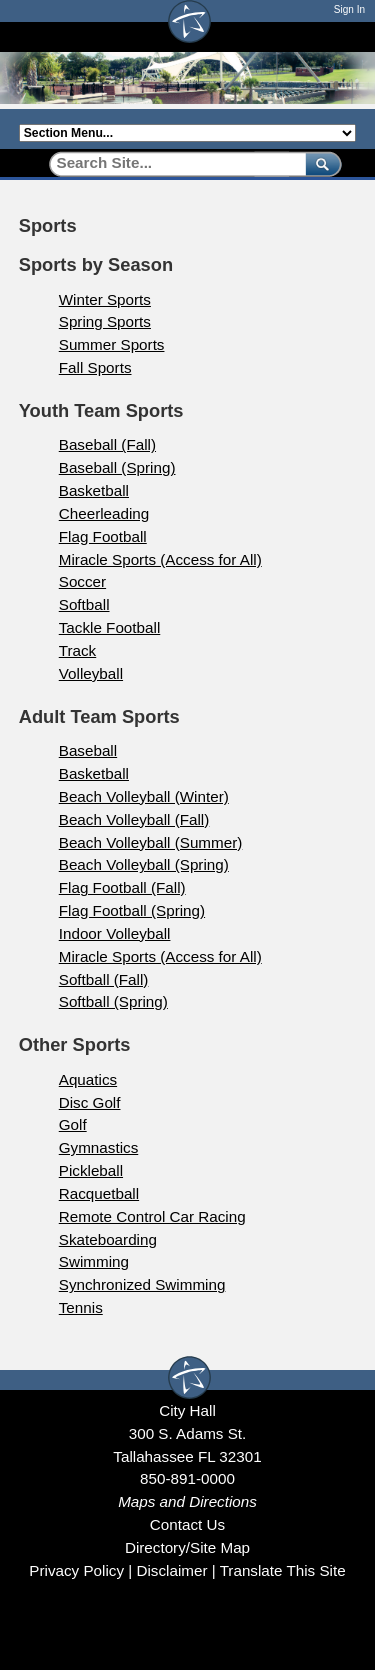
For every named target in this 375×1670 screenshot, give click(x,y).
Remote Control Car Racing (152, 1216)
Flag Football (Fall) (122, 887)
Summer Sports (112, 344)
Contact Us (187, 1524)
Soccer (82, 581)
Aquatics (88, 1079)
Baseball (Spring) (117, 467)
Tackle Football (110, 627)
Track (77, 650)
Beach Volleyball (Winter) (144, 796)
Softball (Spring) (113, 1001)
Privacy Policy (76, 1570)
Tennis (81, 1307)
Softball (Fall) (104, 979)
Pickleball (91, 1170)
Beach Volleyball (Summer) (151, 842)
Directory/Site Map (187, 1547)
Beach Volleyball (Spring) (144, 864)
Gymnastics (99, 1147)
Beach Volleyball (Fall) (134, 819)
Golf (73, 1124)
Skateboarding (108, 1239)
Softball (84, 604)
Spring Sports (105, 321)
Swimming (94, 1261)
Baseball (88, 750)
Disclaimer (171, 1570)
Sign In (349, 9)
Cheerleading (104, 513)
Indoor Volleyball (115, 933)
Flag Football (103, 536)
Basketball (94, 490)
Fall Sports (95, 367)
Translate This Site (283, 1570)
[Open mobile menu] (346, 36)
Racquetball (99, 1193)
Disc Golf (90, 1102)
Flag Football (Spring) (132, 910)
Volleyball (91, 673)
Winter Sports (105, 299)
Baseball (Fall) (107, 444)
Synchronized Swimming (142, 1284)
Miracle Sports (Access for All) (160, 559)
